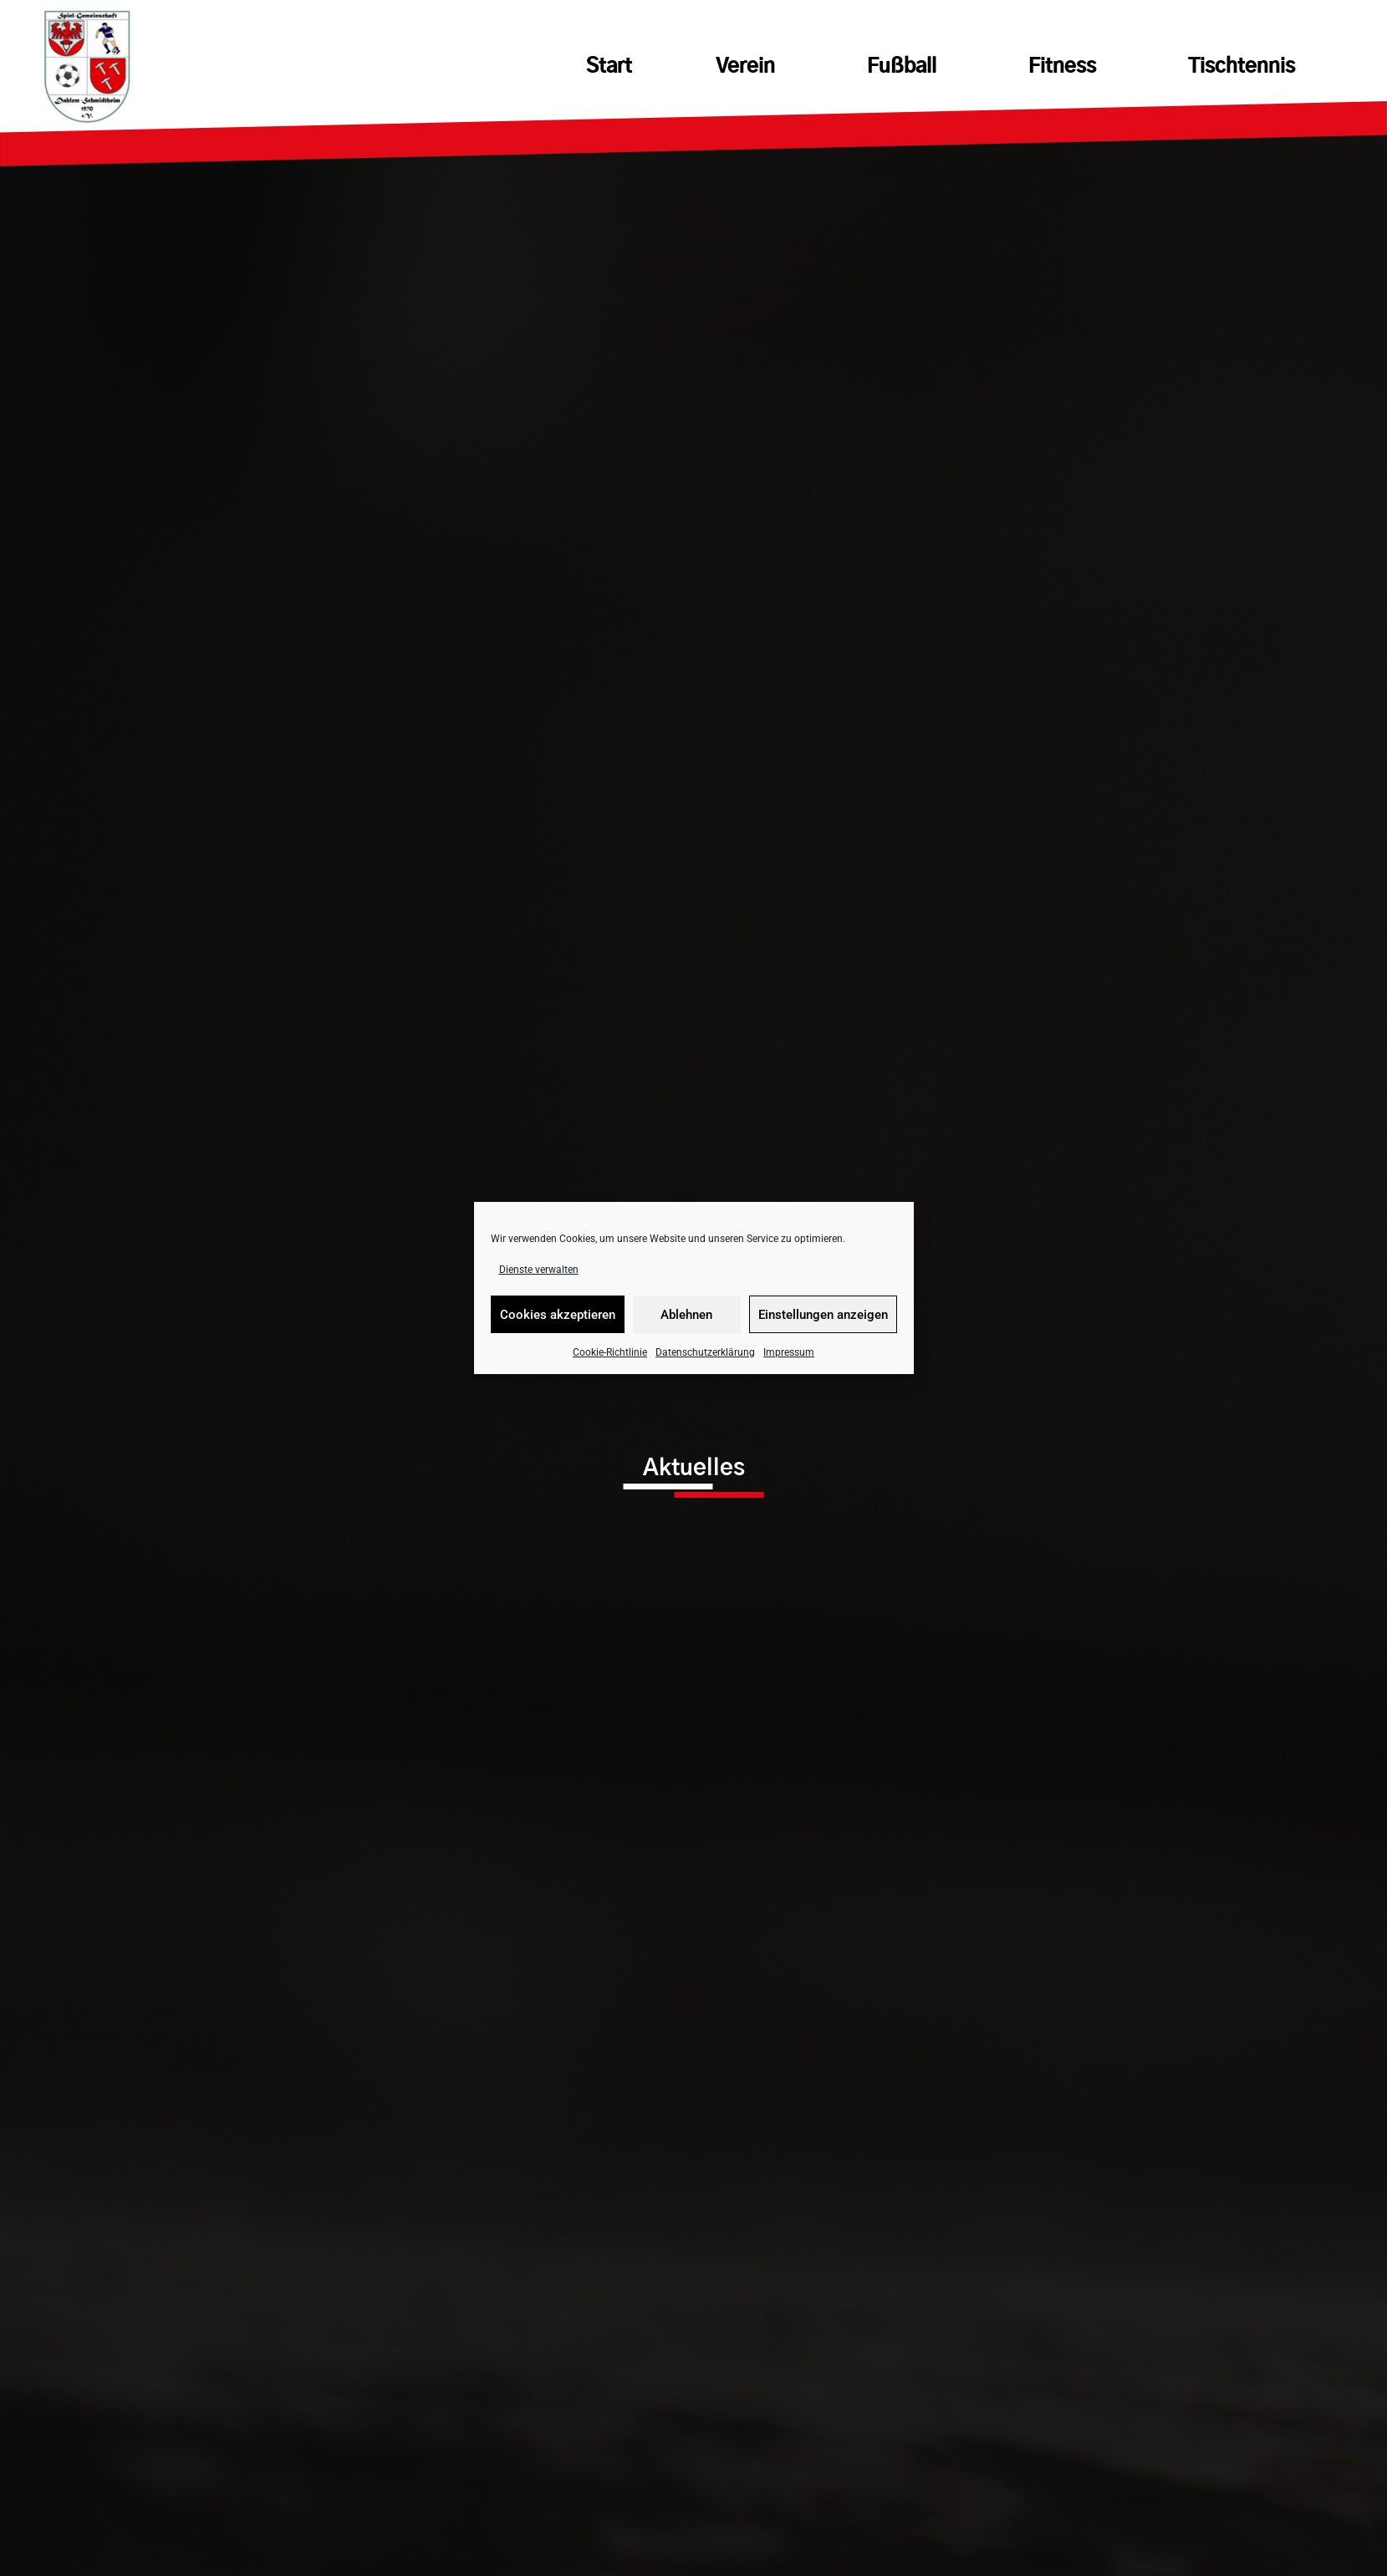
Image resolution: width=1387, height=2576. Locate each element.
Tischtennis (1241, 67)
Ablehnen (686, 1314)
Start (609, 67)
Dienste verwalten (539, 1269)
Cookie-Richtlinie (610, 1352)
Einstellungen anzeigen (823, 1314)
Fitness (1066, 67)
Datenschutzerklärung (705, 1352)
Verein (749, 67)
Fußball (906, 67)
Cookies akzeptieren (557, 1314)
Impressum (788, 1352)
